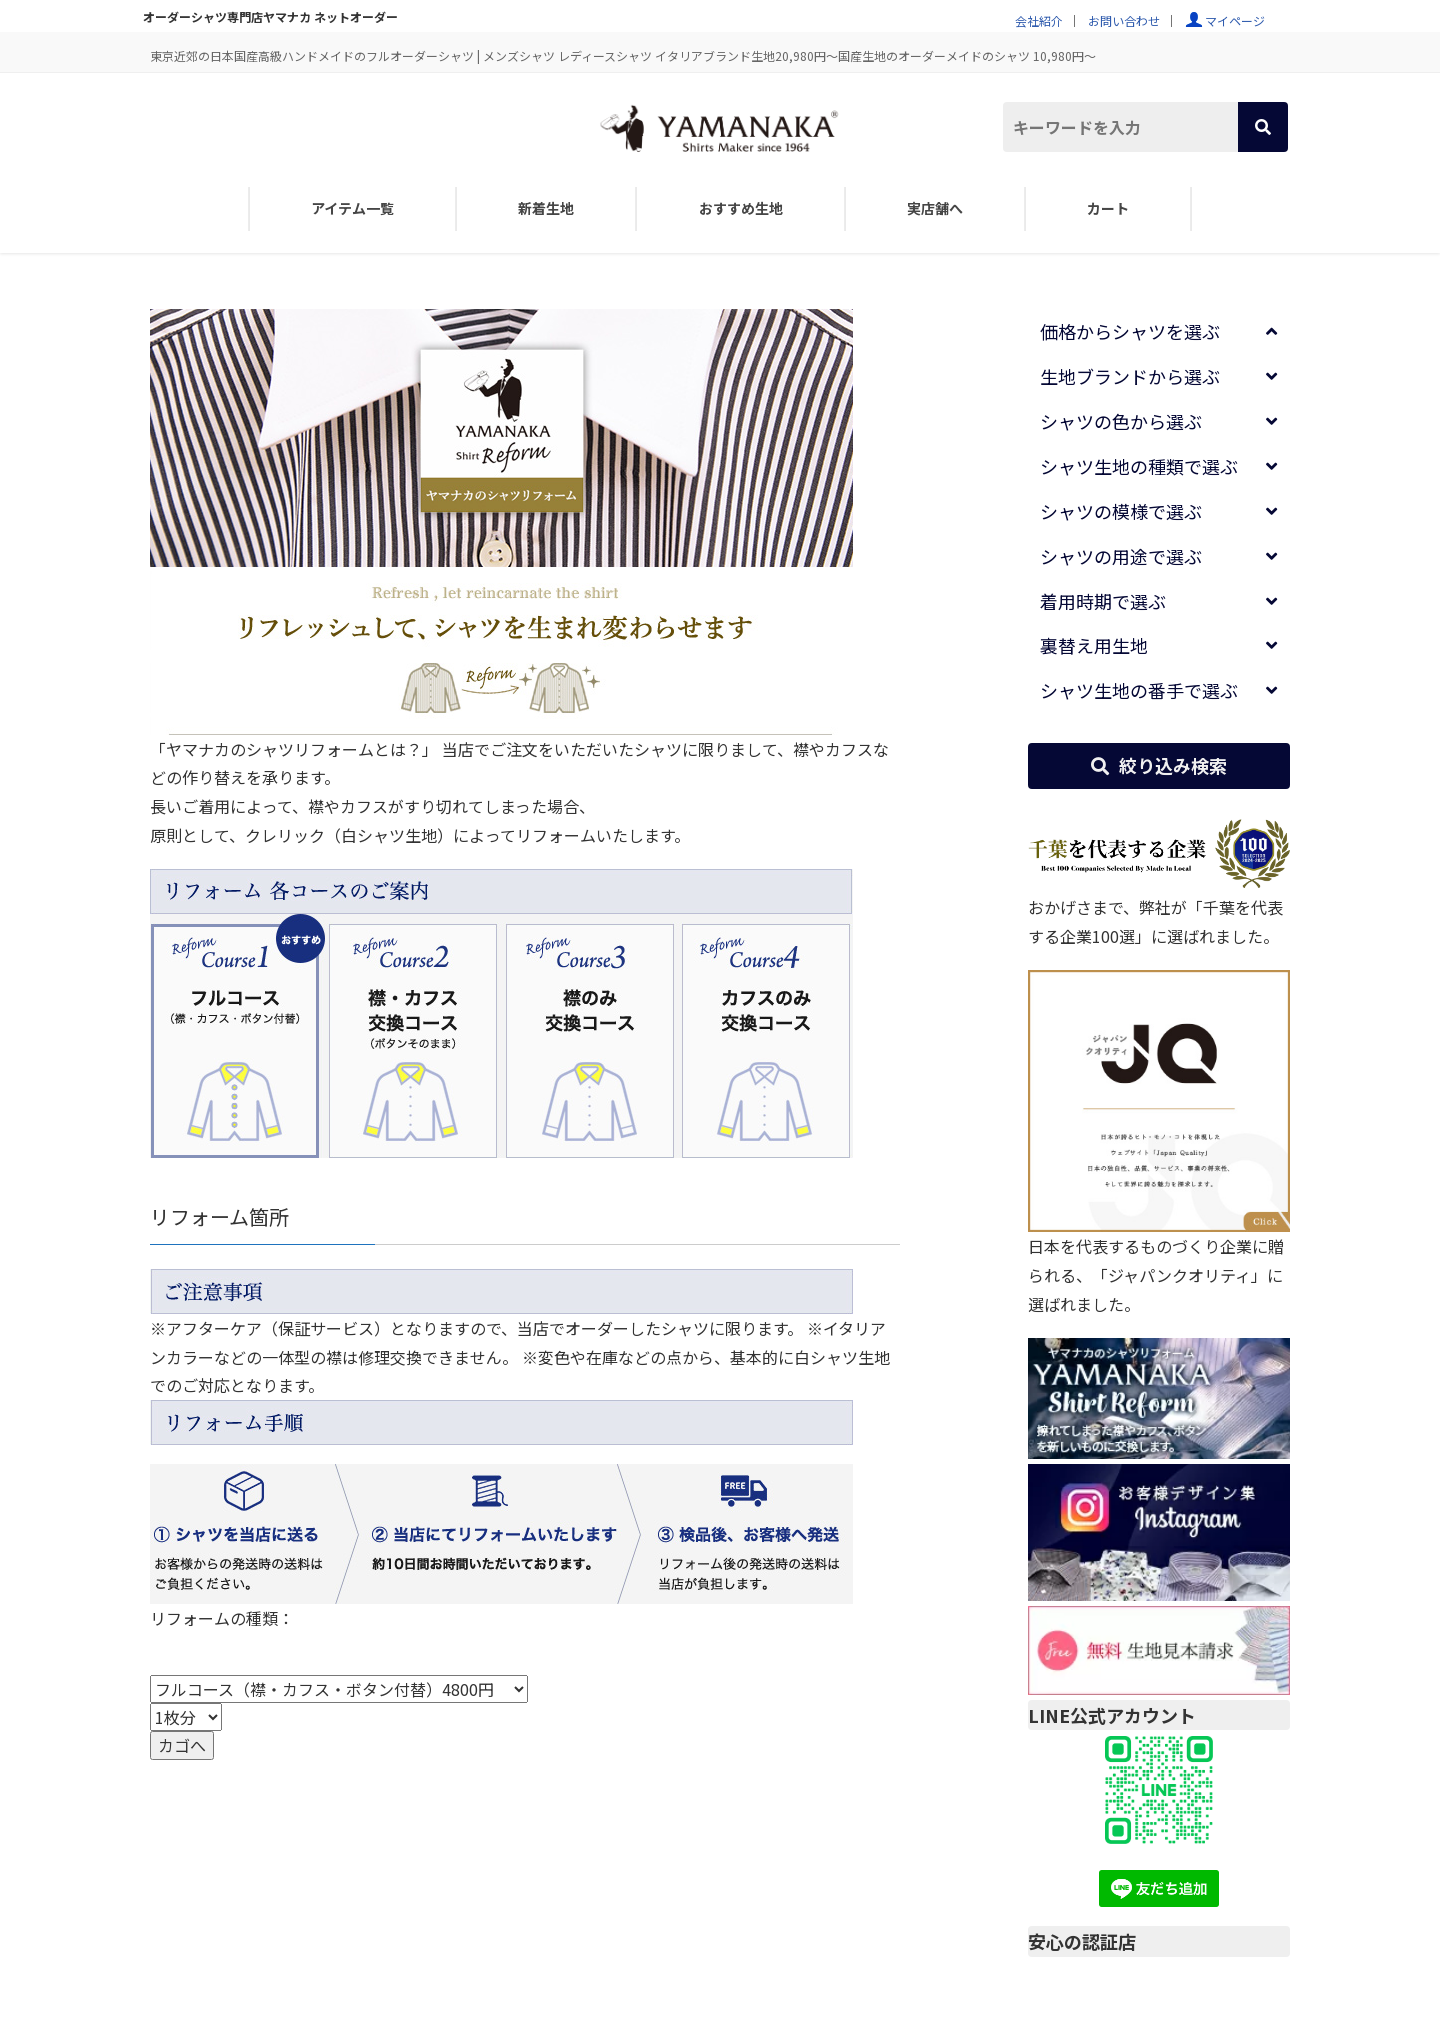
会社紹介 (1039, 20)
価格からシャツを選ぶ (1130, 331)
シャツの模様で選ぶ (1121, 511)
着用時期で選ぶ (1103, 601)
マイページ (1235, 20)
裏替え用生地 (1094, 645)
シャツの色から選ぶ (1121, 421)
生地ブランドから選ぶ (1130, 376)
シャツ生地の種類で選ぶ (1139, 466)
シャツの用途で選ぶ (1121, 556)
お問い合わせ (1124, 20)
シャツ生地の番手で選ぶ (1139, 690)
